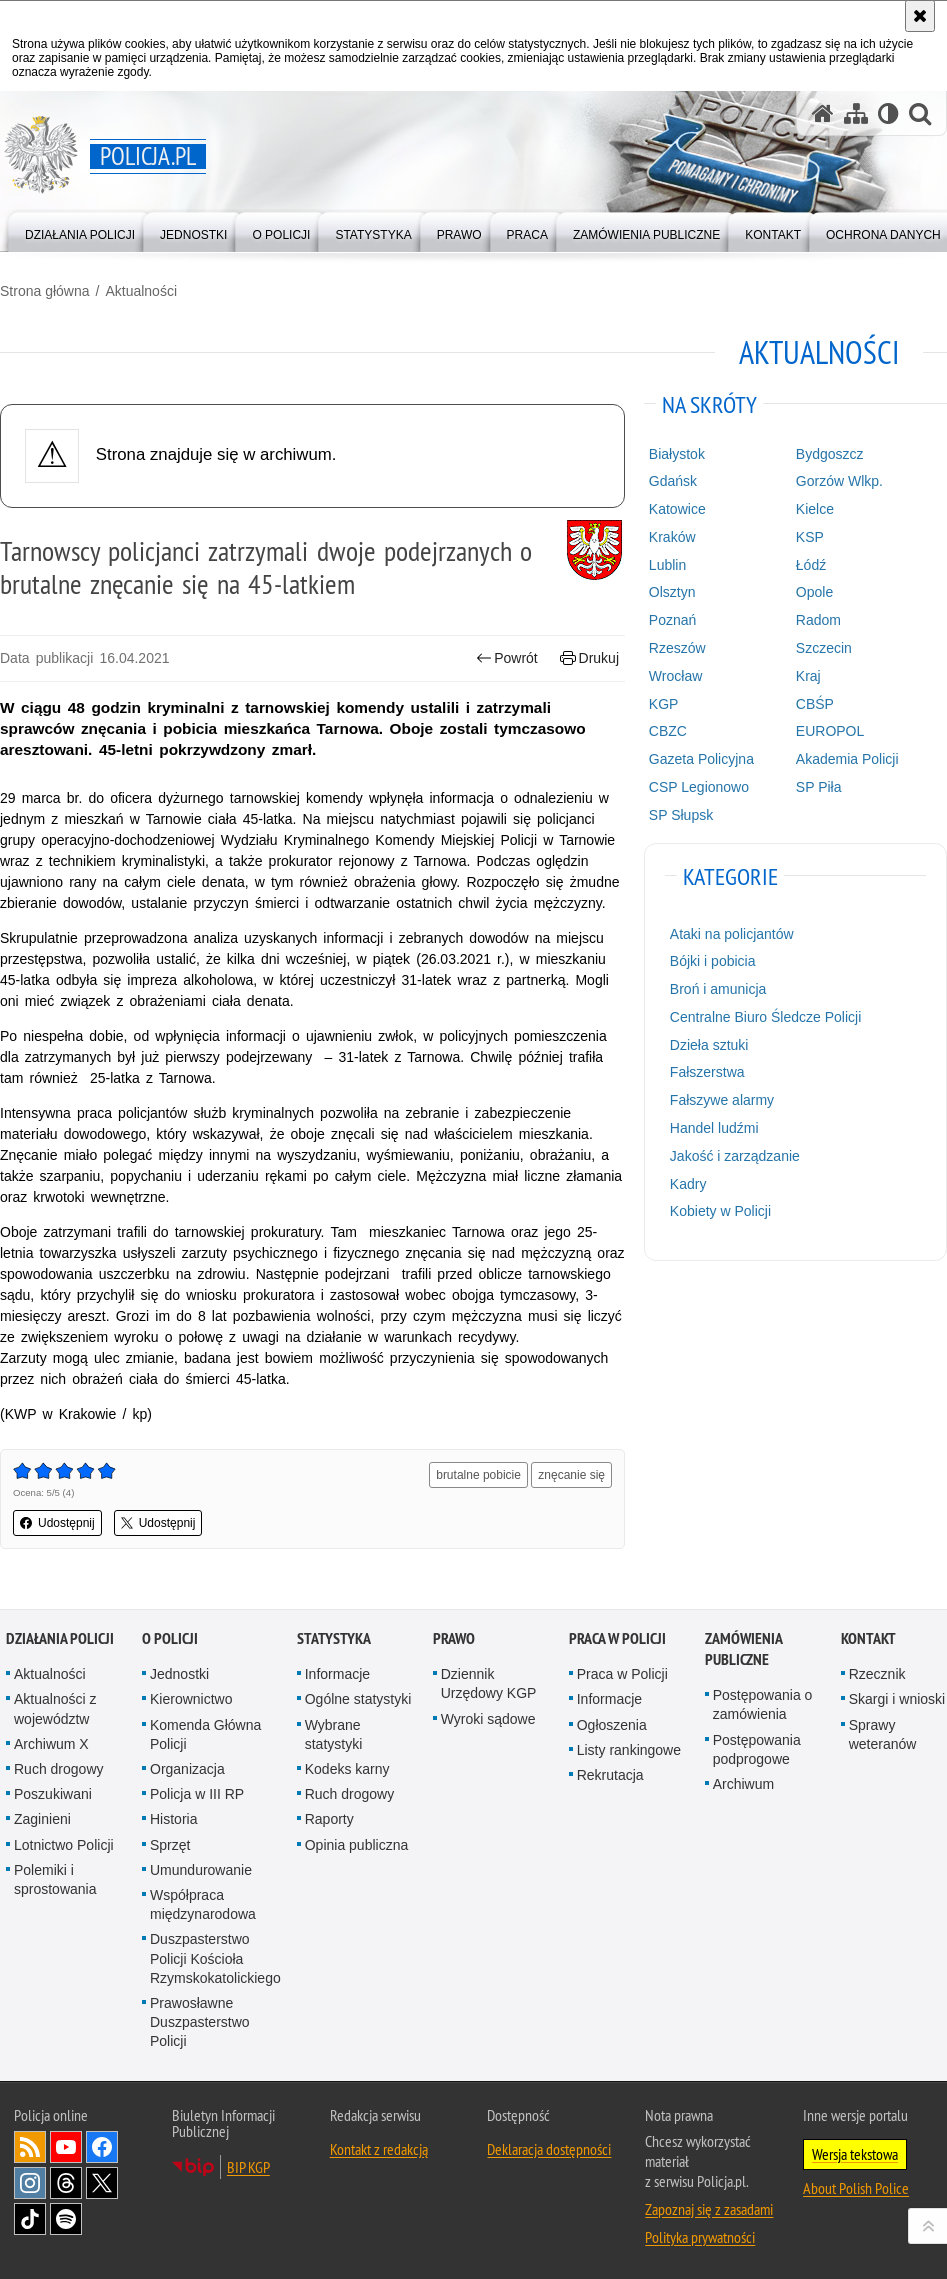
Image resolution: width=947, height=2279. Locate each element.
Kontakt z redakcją (379, 2149)
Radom (818, 620)
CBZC (668, 731)
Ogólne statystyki (358, 1699)
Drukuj (589, 658)
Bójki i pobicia (713, 961)
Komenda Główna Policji (205, 1734)
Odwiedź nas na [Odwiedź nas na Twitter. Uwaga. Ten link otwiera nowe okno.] (102, 2183)
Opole (814, 592)
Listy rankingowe (629, 1750)
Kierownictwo (191, 1699)
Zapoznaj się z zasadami (709, 2209)
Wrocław (675, 676)
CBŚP (815, 704)
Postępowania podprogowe (757, 1749)
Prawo (454, 1638)
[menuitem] (80, 230)
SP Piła (819, 787)
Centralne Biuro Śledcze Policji (765, 1017)
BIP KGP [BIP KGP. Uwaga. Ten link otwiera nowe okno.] (248, 2167)
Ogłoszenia (612, 1725)
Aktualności (141, 291)
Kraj (808, 676)
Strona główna (45, 291)
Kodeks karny (347, 1769)
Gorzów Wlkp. (839, 481)
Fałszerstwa (707, 1072)
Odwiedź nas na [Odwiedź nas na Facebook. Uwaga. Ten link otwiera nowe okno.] (102, 2147)
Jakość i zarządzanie (735, 1156)
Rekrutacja (610, 1775)
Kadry (688, 1184)
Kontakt (868, 1638)
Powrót (507, 658)
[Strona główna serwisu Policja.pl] (823, 113)
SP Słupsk (681, 815)
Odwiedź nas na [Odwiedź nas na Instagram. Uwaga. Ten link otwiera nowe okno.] (30, 2183)
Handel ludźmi (714, 1128)
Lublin (667, 565)
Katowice (677, 509)
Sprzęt (170, 1845)
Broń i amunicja (718, 989)
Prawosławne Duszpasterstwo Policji (200, 2022)
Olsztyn (672, 592)
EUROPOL (830, 731)
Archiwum (743, 1784)
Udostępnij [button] (57, 1523)
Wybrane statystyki (334, 1734)
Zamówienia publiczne (743, 1649)
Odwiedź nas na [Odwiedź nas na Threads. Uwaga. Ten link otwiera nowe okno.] (66, 2183)
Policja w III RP (197, 1794)
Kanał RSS (30, 2147)
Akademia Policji (847, 759)
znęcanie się (571, 1475)
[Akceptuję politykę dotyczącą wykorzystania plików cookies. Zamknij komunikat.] (920, 16)
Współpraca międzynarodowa (203, 1904)
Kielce (815, 509)
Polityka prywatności (700, 2237)
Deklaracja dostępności (549, 2149)
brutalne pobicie (478, 1475)
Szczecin (824, 648)
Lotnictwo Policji (64, 1845)
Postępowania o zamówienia (763, 1704)
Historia (173, 1819)
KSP (810, 537)
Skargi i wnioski (897, 1699)
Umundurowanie (201, 1870)
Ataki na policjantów (732, 934)
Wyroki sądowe (488, 1719)
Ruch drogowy (59, 1769)
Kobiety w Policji (720, 1211)
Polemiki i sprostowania (55, 1879)
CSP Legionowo (699, 787)
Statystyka (334, 1638)
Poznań (672, 620)
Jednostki (179, 1674)
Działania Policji (60, 1638)
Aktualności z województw (55, 1708)
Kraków (672, 537)
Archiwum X (51, 1744)
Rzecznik (877, 1674)
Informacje (337, 1674)
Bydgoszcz (830, 454)
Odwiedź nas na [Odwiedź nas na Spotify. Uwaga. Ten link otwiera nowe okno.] (66, 2219)
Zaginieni (42, 1819)
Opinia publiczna (357, 1845)
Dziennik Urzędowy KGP (489, 1683)
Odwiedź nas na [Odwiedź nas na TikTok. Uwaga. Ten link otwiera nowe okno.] (30, 2219)
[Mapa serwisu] (856, 113)
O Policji (170, 1638)
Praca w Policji (617, 1638)
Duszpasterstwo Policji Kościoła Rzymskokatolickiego (215, 1958)
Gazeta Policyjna (701, 759)
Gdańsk (673, 481)
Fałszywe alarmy (722, 1100)
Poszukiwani (53, 1794)
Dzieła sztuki (709, 1045)
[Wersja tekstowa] (888, 113)
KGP (664, 704)
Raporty (329, 1819)
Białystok (677, 454)
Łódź (811, 565)
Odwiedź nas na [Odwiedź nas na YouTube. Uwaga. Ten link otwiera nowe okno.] (66, 2147)
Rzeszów (677, 648)
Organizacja (187, 1769)
